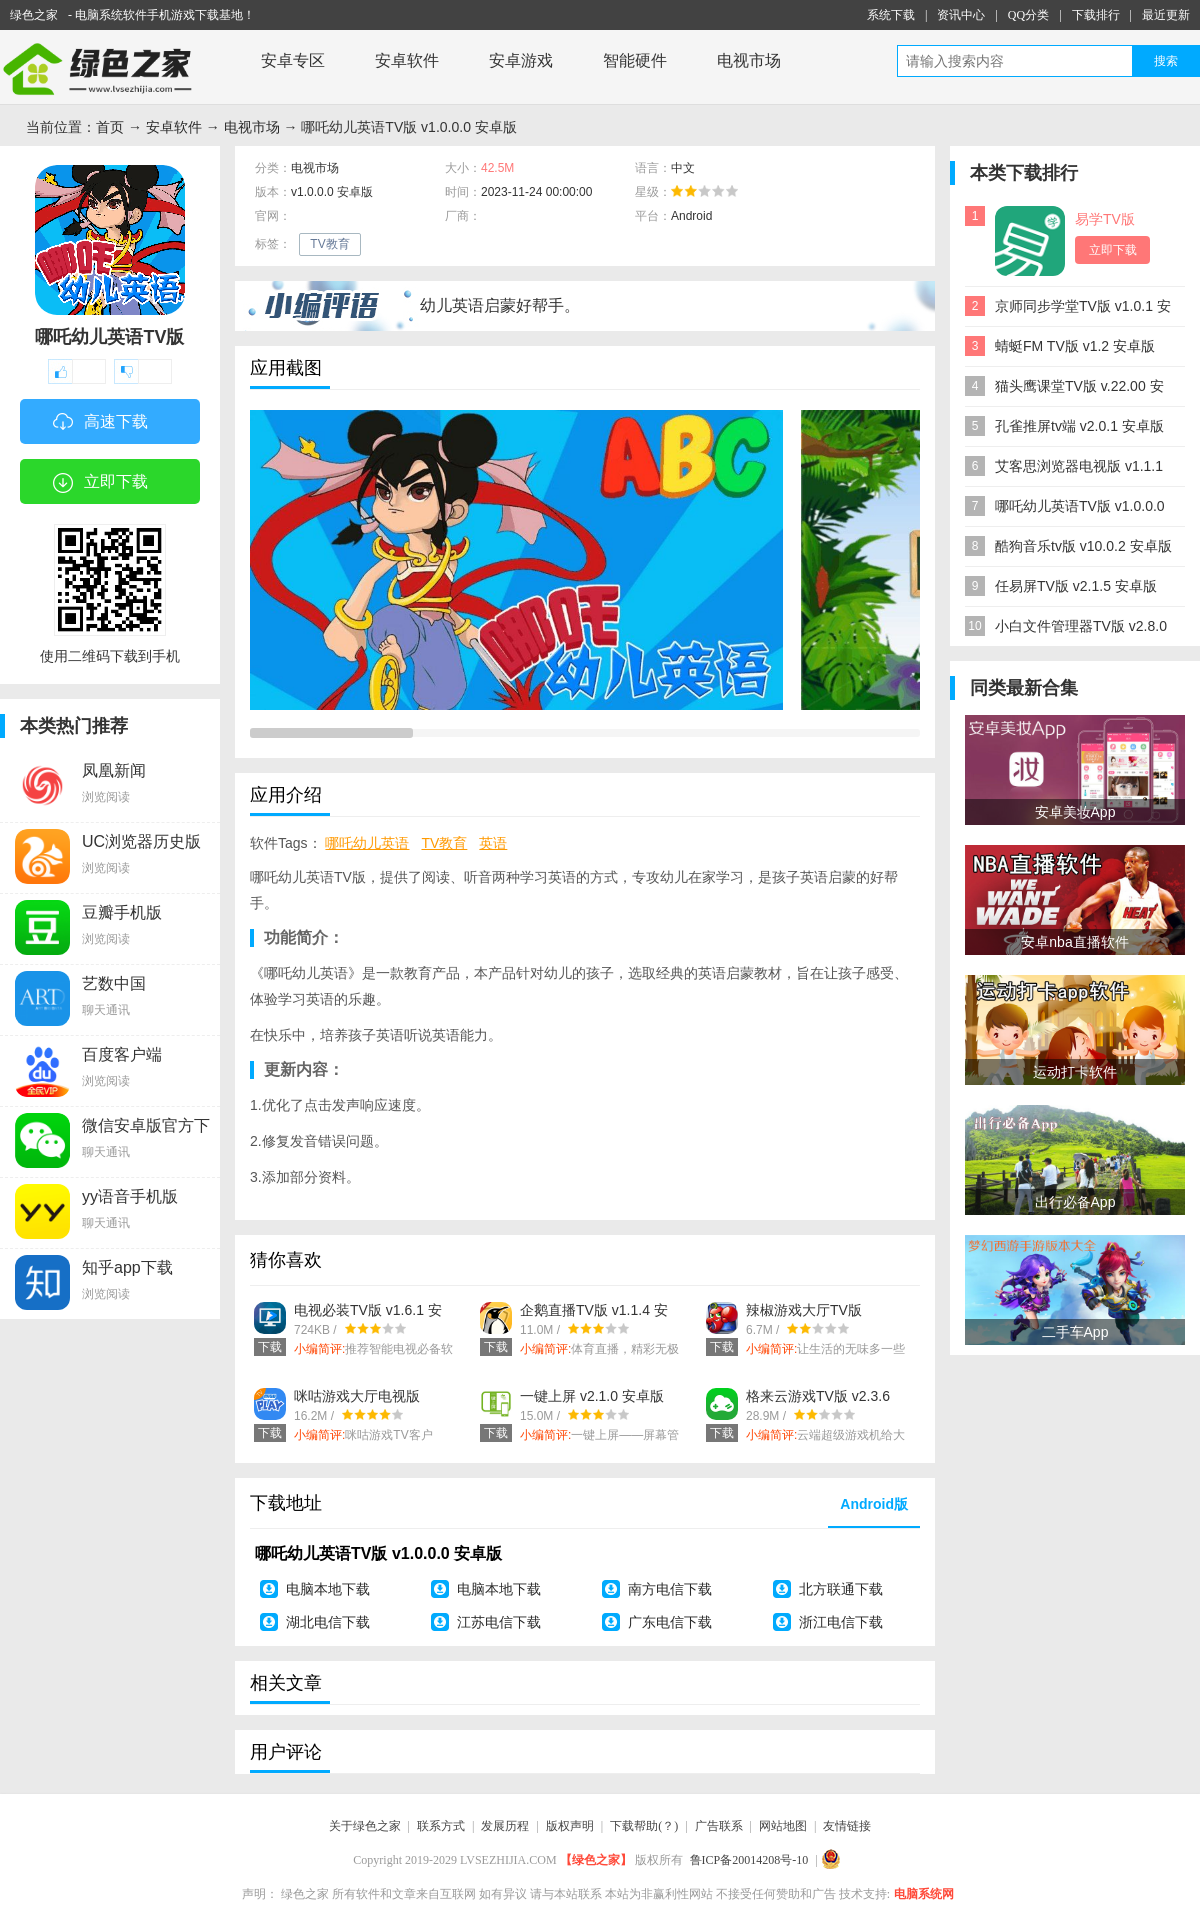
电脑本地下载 (328, 1589)
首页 (110, 127)
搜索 (1166, 61)
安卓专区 (293, 60)
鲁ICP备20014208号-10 (749, 1860)
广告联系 (719, 1826)
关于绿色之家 (365, 1826)
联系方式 (441, 1826)
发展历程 (505, 1826)
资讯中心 (961, 15)
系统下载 (891, 15)
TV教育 (329, 244)
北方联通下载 (841, 1589)
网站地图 (783, 1826)
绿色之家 (34, 15)
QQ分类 (1028, 15)
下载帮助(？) (644, 1826)
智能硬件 (635, 60)
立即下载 (100, 483)
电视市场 (749, 60)
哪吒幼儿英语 (367, 843)
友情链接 (847, 1826)
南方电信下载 (670, 1589)
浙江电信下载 (841, 1622)
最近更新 (1166, 15)
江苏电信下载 (499, 1622)
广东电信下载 (670, 1622)
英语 (493, 843)
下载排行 (1096, 15)
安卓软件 (407, 60)
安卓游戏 (521, 60)
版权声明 (570, 1826)
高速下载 (100, 423)
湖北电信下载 (328, 1622)
